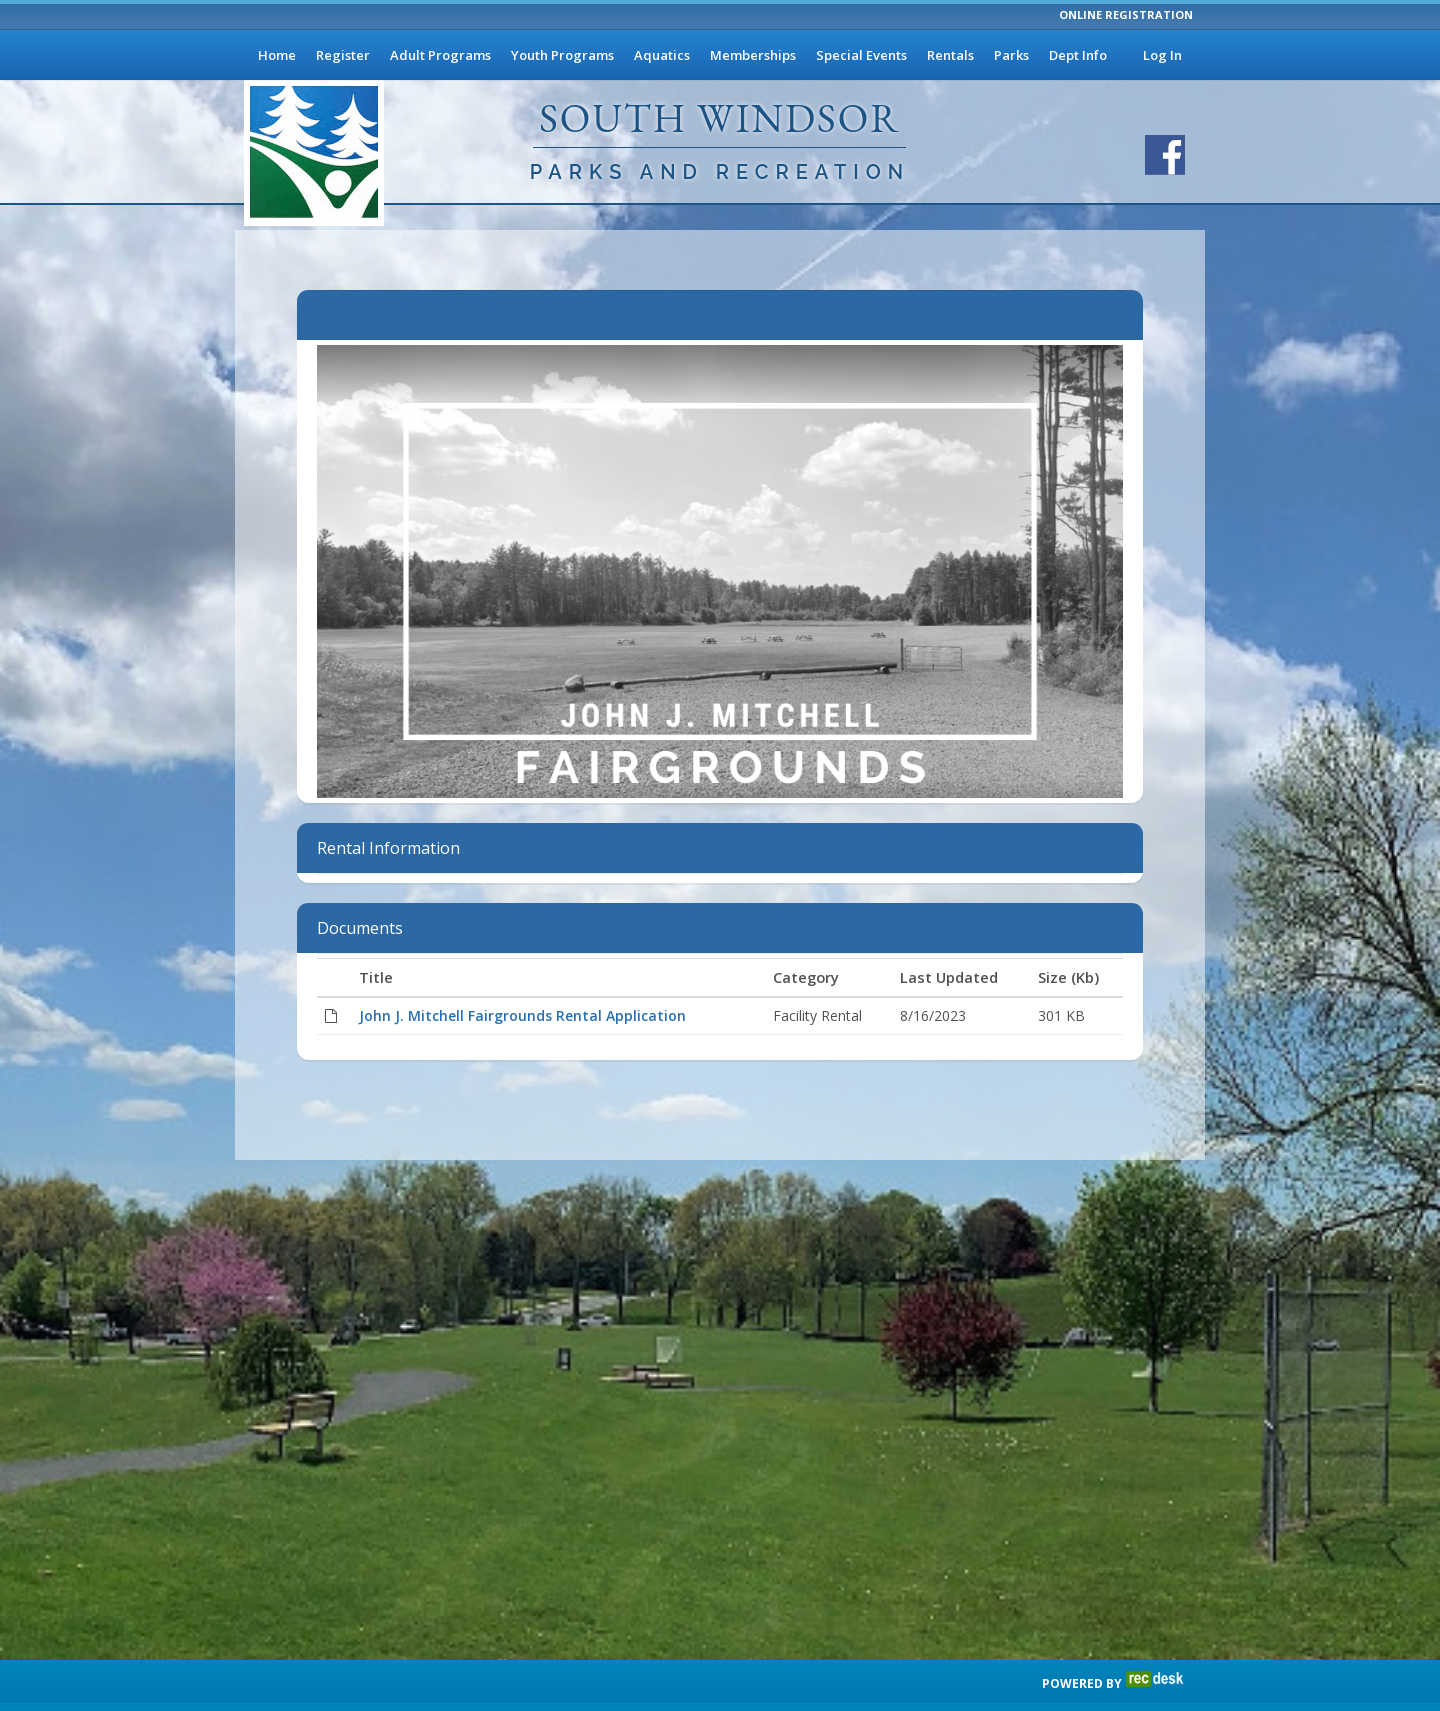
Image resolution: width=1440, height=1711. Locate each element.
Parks (1011, 55)
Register (343, 55)
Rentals (950, 55)
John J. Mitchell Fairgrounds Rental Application (522, 1015)
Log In (1162, 55)
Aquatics (662, 55)
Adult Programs (440, 55)
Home (277, 55)
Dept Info (1078, 55)
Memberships (753, 55)
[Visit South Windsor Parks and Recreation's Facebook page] (1165, 155)
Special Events (861, 55)
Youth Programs (562, 55)
